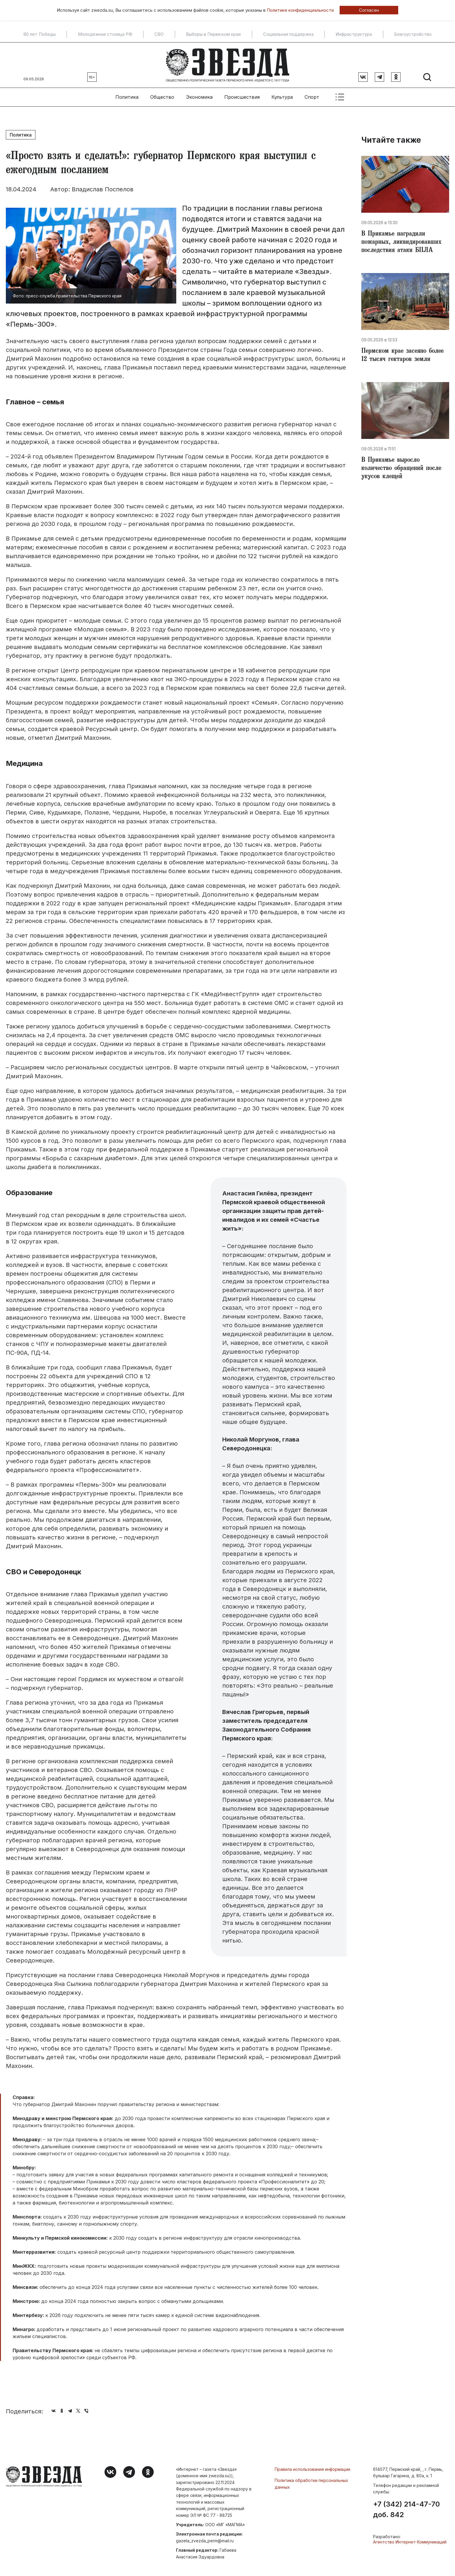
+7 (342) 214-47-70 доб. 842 (406, 2509)
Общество (162, 97)
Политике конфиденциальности (300, 10)
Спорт (312, 97)
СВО (159, 34)
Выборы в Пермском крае (213, 34)
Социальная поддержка (288, 34)
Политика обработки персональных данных (311, 2483)
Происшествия (242, 97)
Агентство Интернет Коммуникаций (410, 2541)
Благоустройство (413, 34)
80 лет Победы (39, 34)
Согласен (369, 10)
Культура (282, 97)
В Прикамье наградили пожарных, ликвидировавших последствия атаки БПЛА (401, 242)
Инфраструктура (354, 34)
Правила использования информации (312, 2469)
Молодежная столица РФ (105, 34)
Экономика (199, 97)
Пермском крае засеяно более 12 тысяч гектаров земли (402, 355)
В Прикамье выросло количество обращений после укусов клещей (401, 468)
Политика (126, 97)
